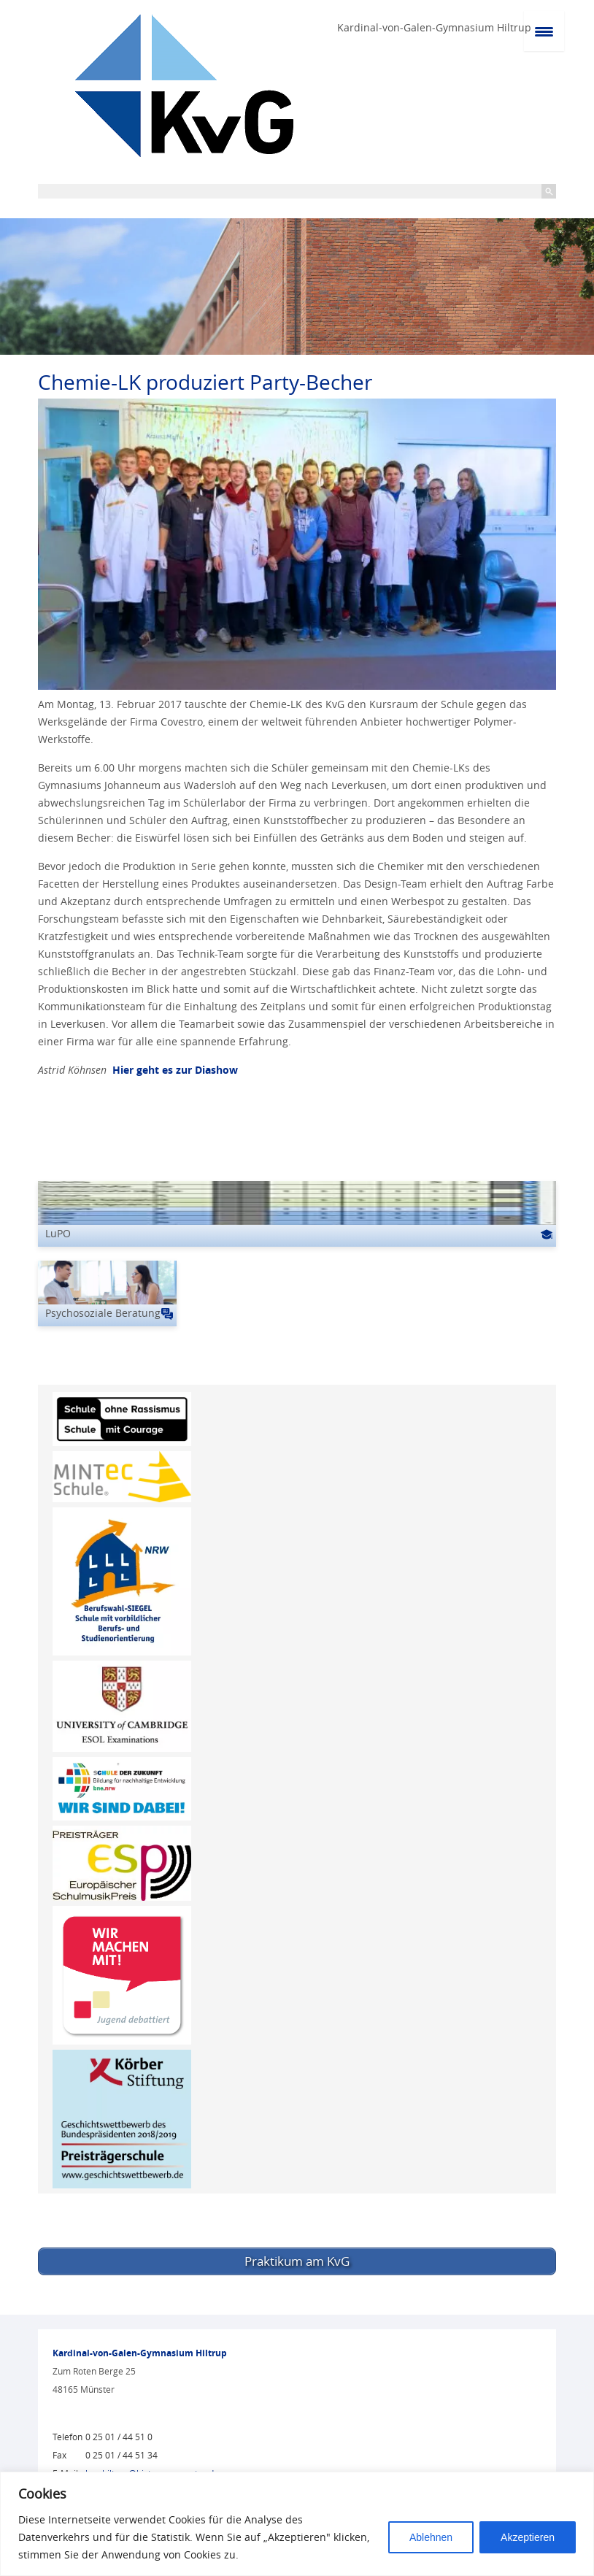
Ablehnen (430, 2537)
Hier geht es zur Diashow (173, 1070)
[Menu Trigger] (544, 31)
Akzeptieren (528, 2537)
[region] (297, 2524)
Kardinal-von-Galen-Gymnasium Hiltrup (434, 27)
